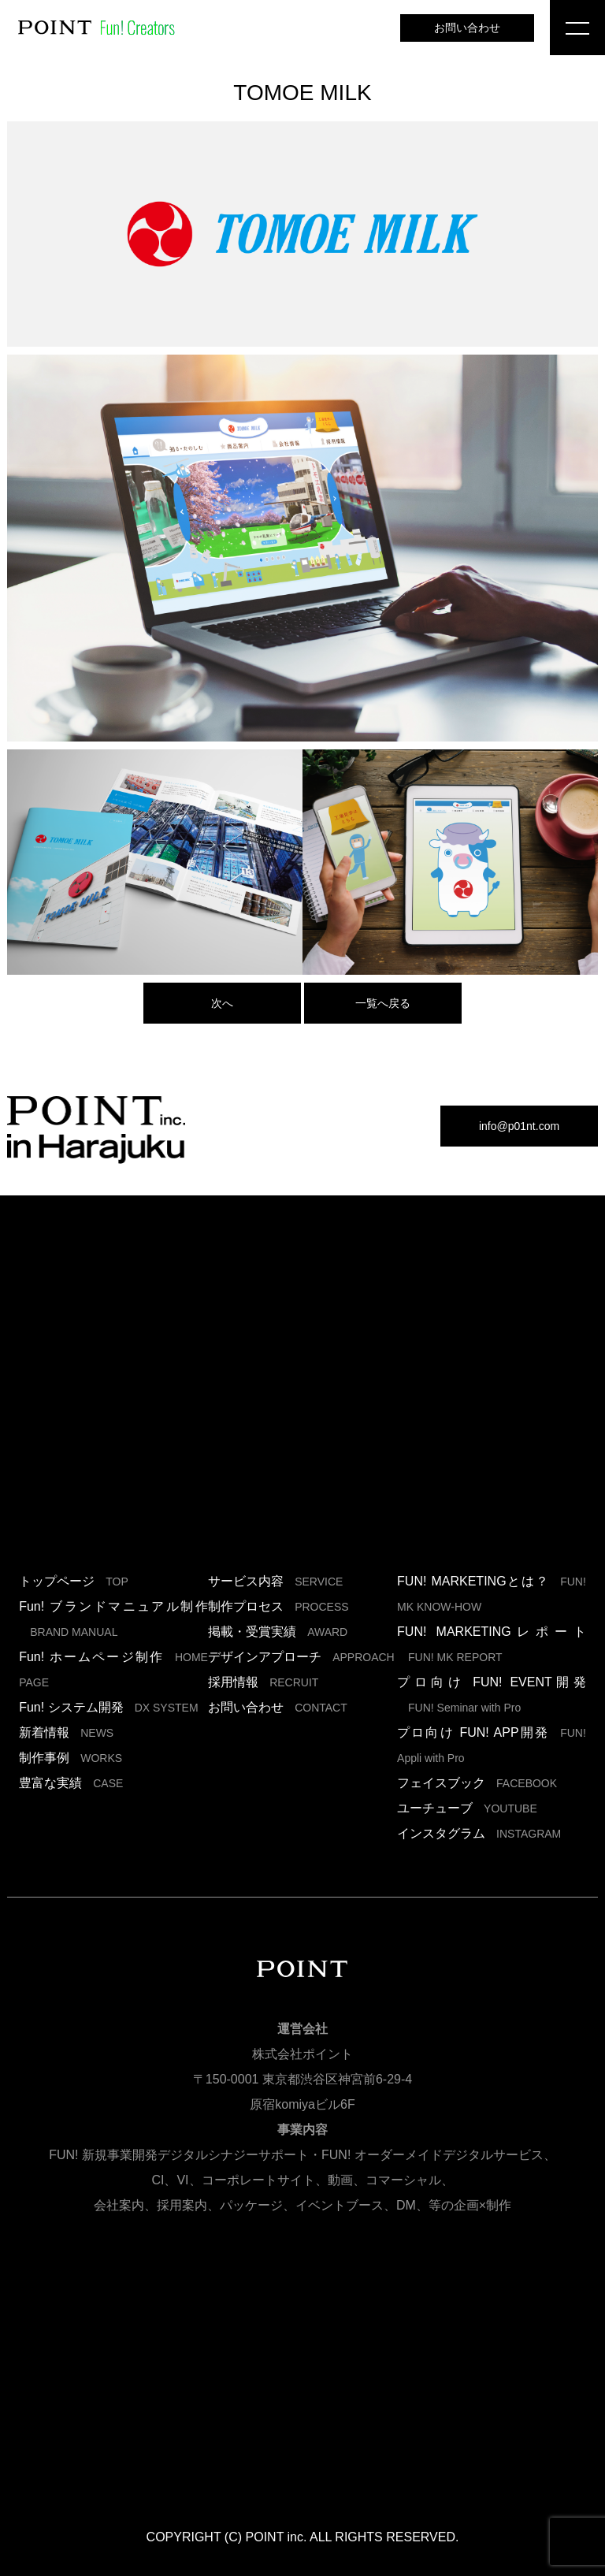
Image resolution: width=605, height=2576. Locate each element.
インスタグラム (479, 1833)
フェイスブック (477, 1783)
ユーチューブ (467, 1808)
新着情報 (66, 1732)
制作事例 (70, 1757)
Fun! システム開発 (108, 1707)
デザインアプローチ (301, 1656)
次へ (222, 1003)
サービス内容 (275, 1581)
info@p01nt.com (519, 1126)
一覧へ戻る (382, 1003)
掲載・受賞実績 (277, 1631)
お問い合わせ (467, 27)
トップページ (73, 1581)
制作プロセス (278, 1606)
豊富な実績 (71, 1783)
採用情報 (263, 1682)
